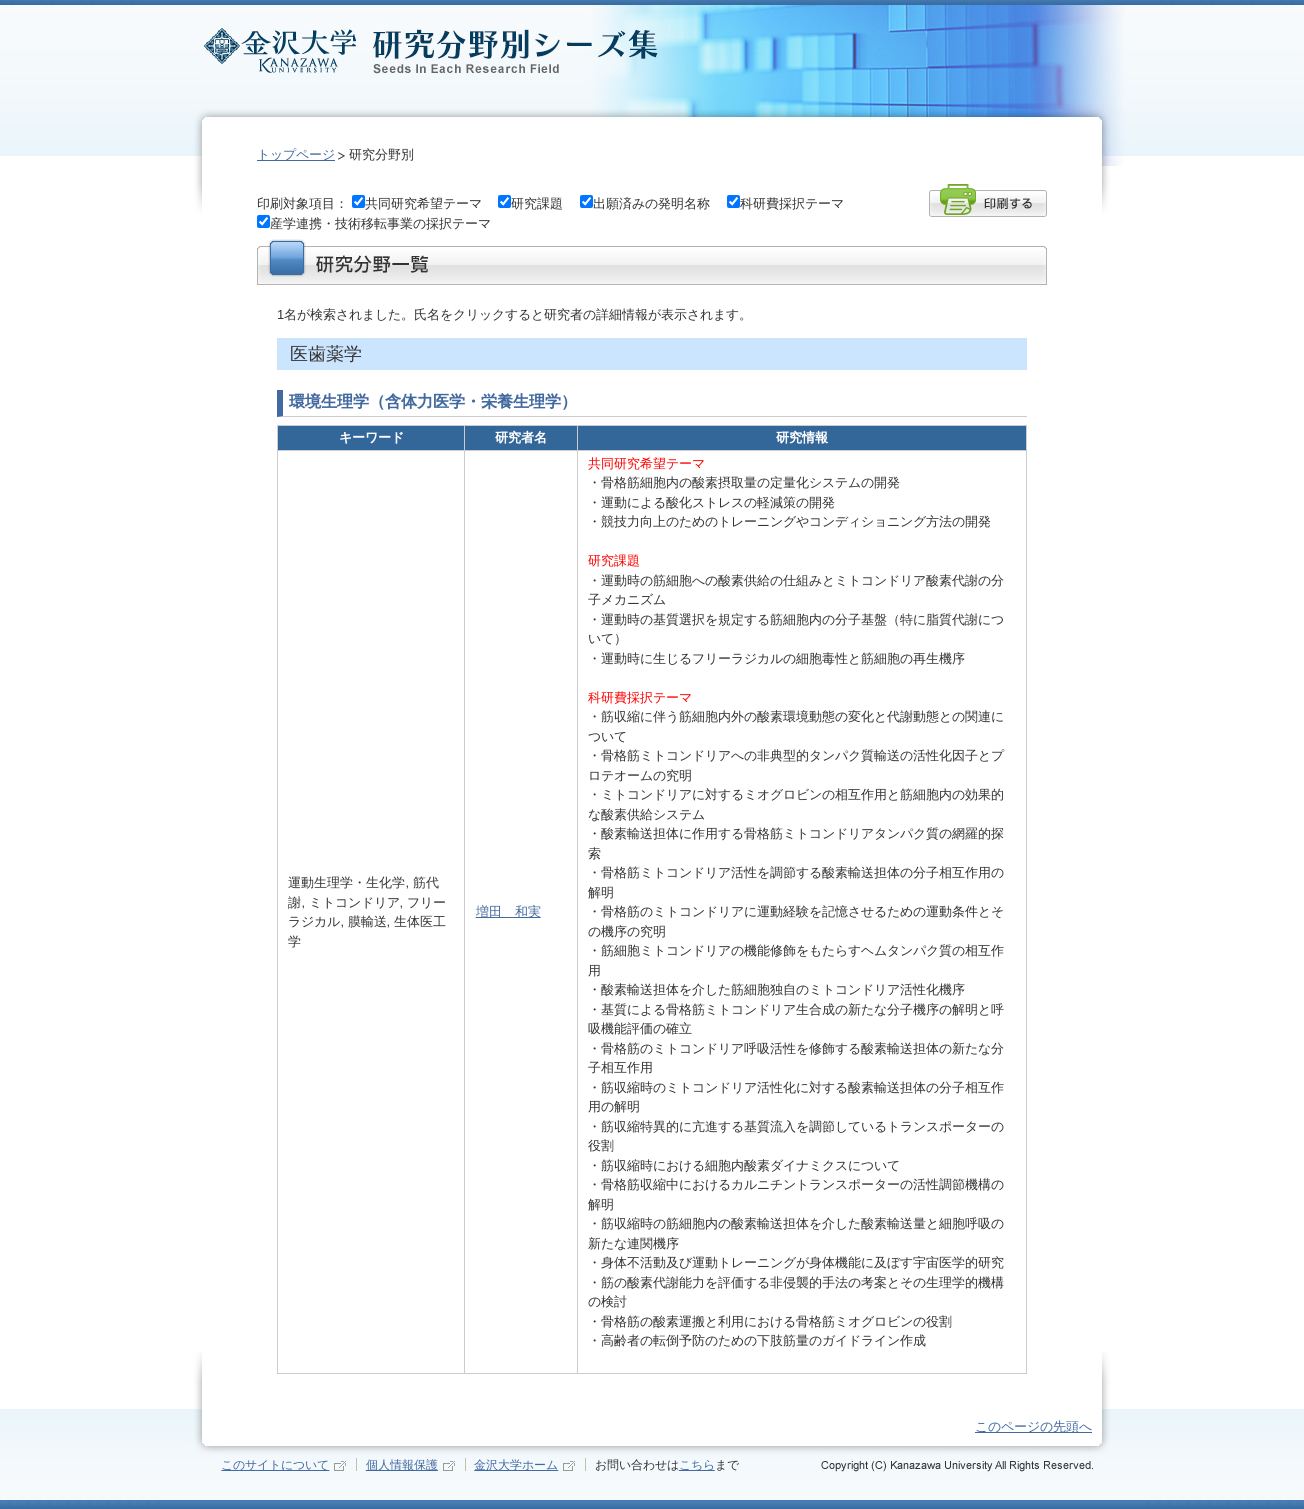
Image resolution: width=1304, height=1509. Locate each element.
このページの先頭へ (1033, 1426)
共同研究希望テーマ (423, 203)
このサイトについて (275, 1464)
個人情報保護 (402, 1464)
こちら (697, 1464)
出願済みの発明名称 (651, 203)
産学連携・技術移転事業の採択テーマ (380, 223)
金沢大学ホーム (516, 1464)
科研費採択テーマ (792, 203)
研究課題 (537, 203)
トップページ (296, 154)
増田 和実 (508, 911)
